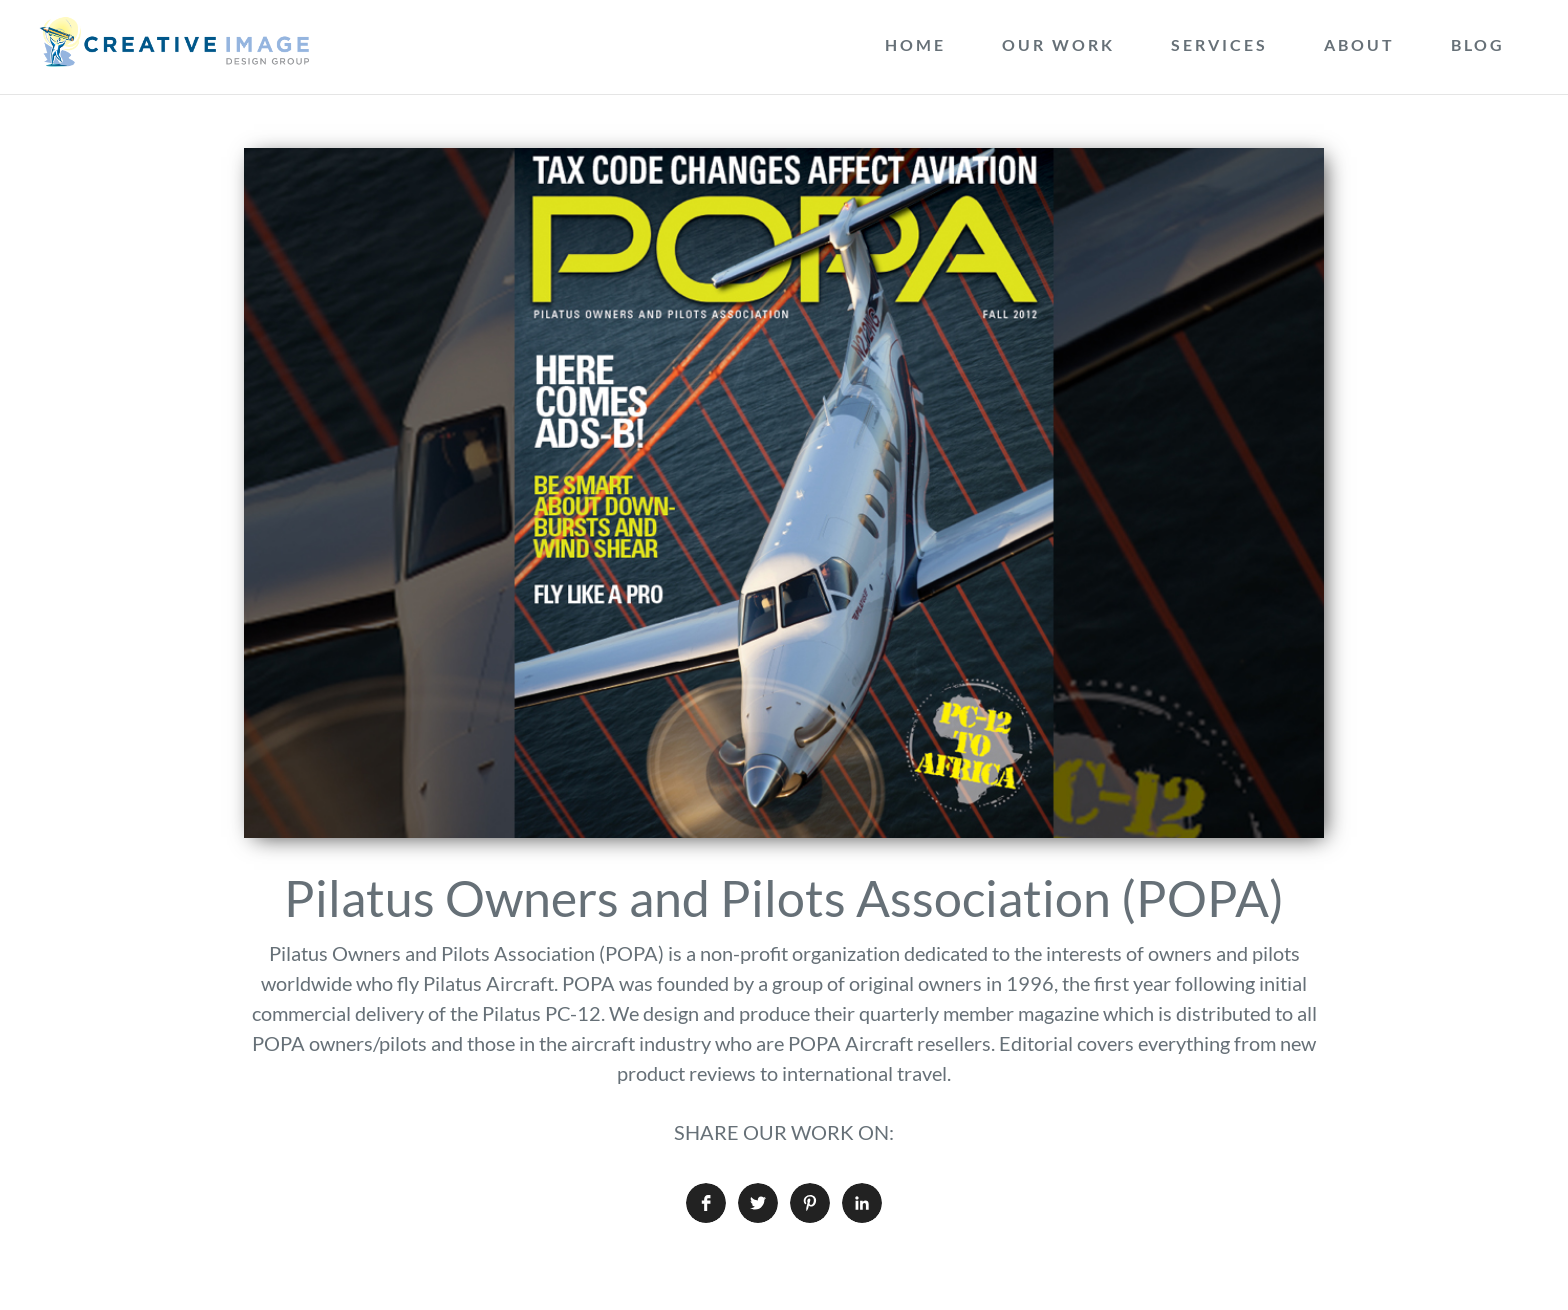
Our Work (1058, 44)
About (1359, 44)
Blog (1478, 44)
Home (915, 44)
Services (1219, 44)
